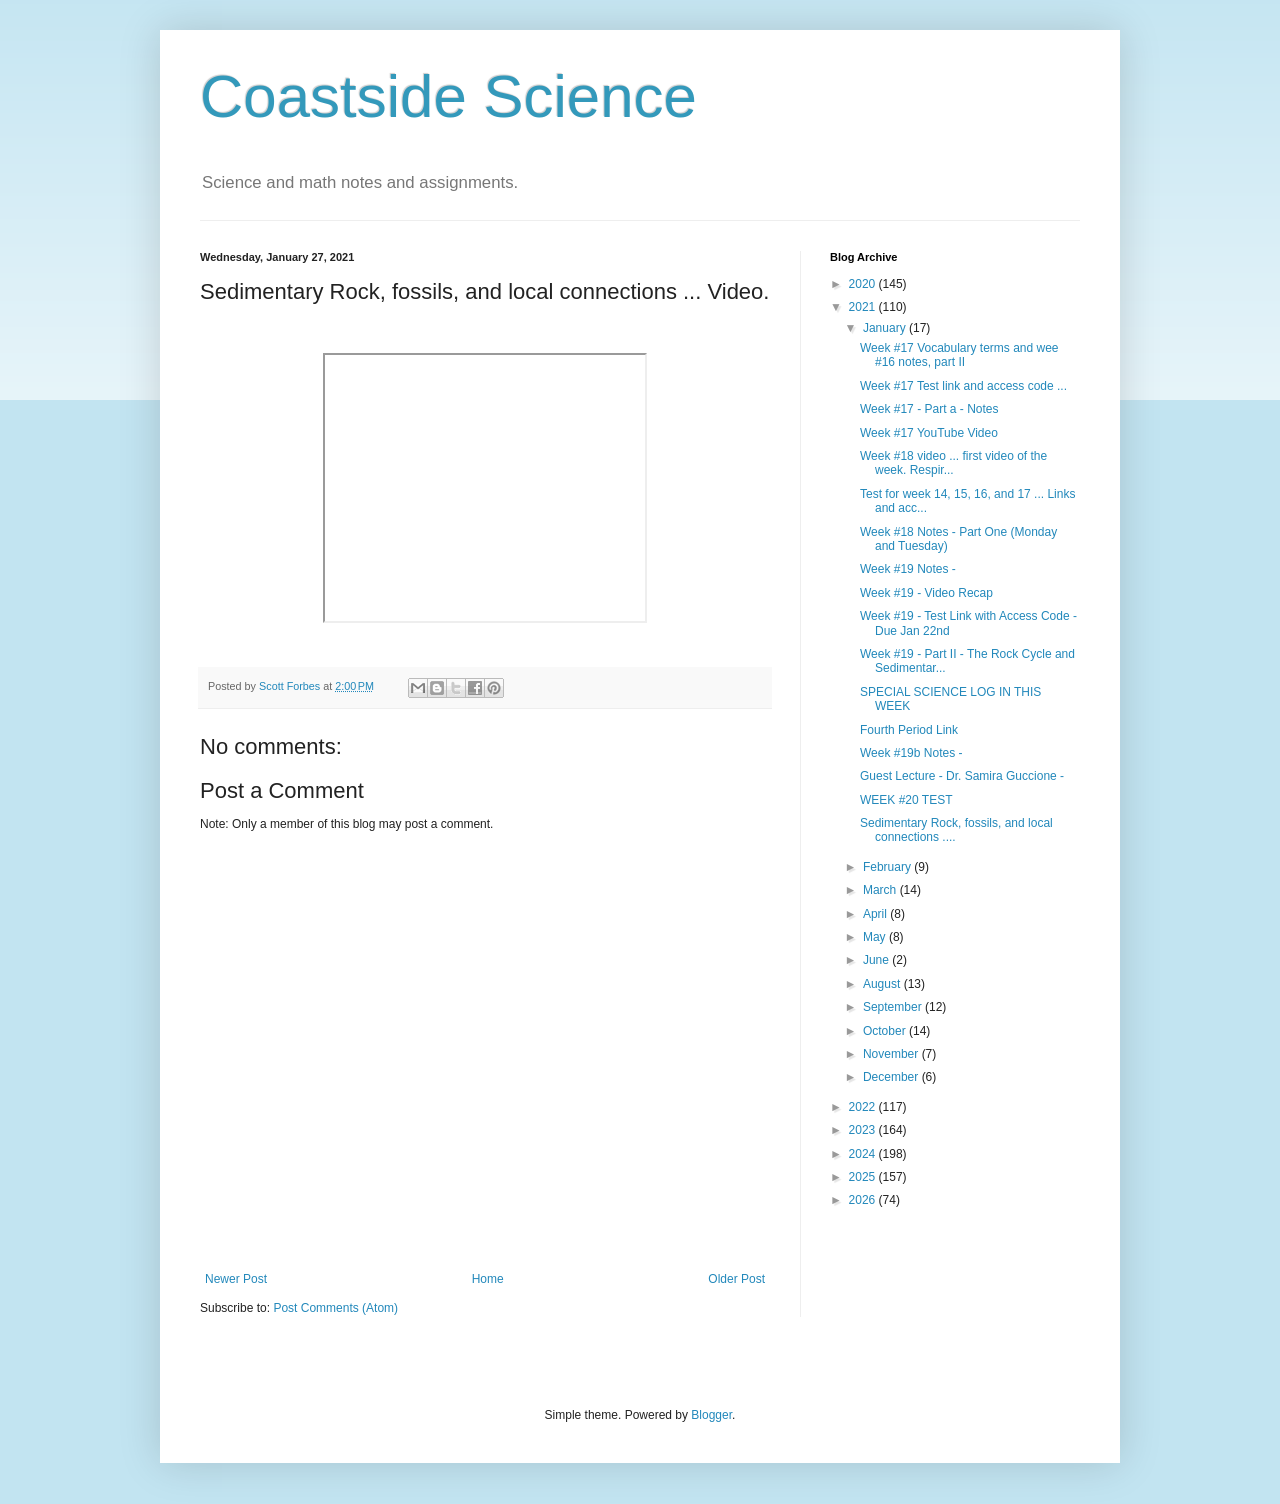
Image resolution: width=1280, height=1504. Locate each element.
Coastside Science (448, 96)
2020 (864, 284)
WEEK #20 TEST (906, 800)
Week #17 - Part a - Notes (929, 409)
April (876, 914)
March (881, 890)
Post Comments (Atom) (335, 1308)
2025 (864, 1177)
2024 (864, 1154)
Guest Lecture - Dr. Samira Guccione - (962, 776)
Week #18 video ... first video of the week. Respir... (953, 463)
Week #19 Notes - (908, 569)
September (894, 1007)
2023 (864, 1130)
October (886, 1031)
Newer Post (236, 1279)
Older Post (736, 1279)
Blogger (711, 1415)
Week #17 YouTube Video (929, 433)
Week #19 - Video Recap (926, 593)
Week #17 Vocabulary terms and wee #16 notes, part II (959, 355)
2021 (864, 307)
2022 (864, 1107)
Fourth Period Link (909, 730)
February (888, 867)
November (892, 1054)
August (883, 984)
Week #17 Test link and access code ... (963, 386)
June (877, 960)
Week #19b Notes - (911, 753)
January (886, 328)
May (876, 937)
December (892, 1077)
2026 (864, 1200)
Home (488, 1279)
